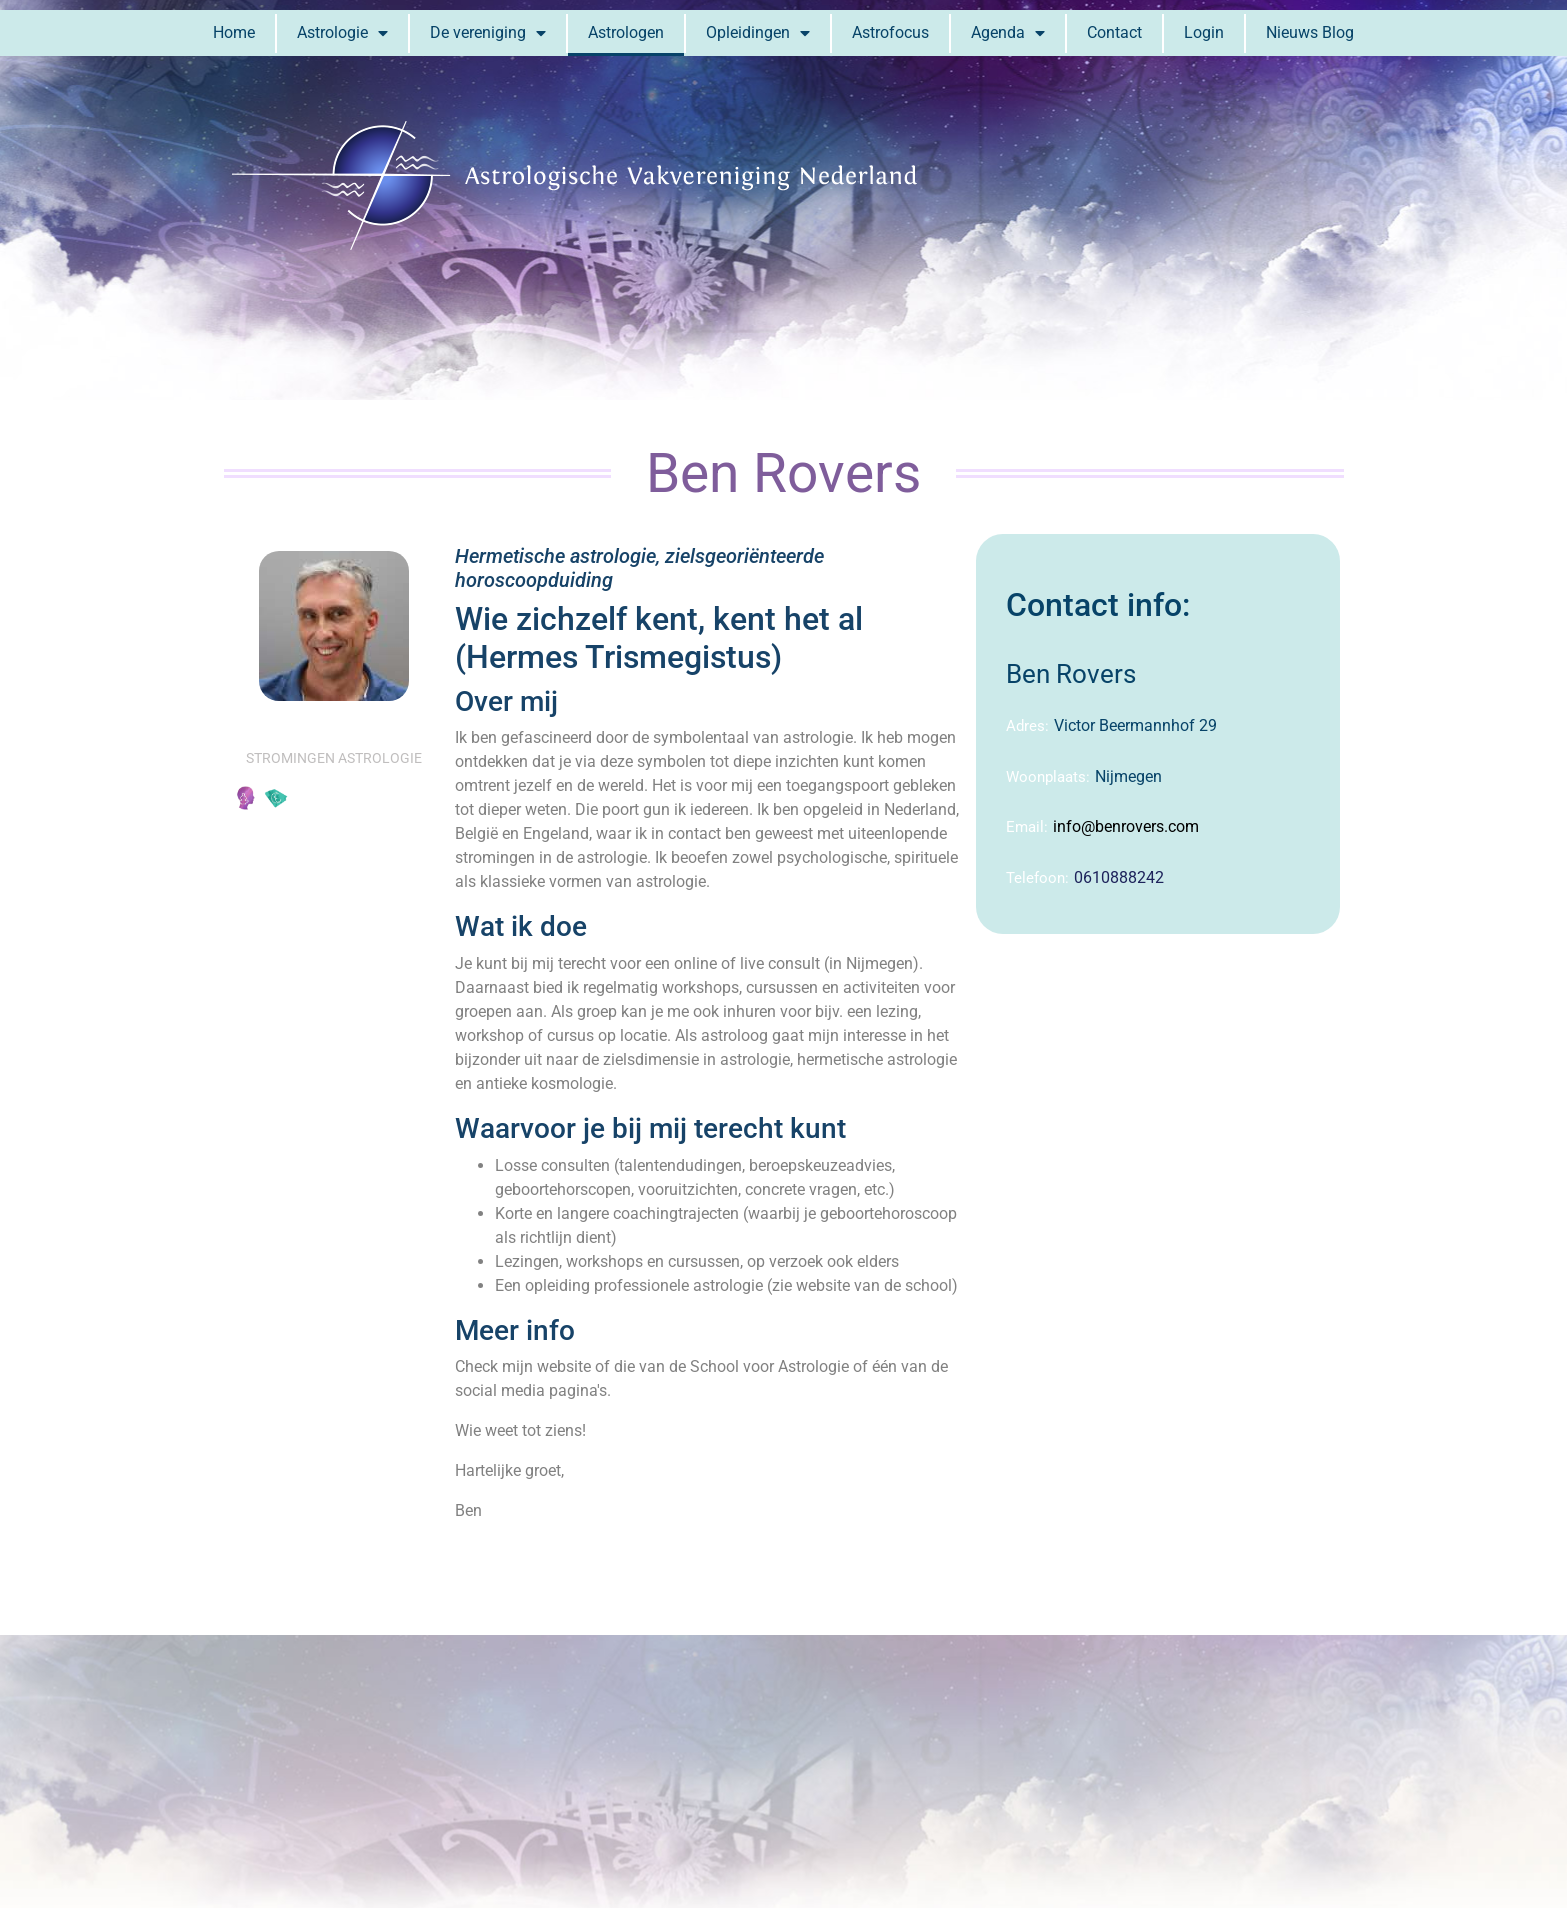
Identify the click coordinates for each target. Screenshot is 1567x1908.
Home (234, 32)
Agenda (1008, 33)
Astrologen (626, 32)
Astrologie (342, 33)
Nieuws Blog (1310, 32)
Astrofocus (890, 32)
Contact (1114, 32)
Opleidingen (758, 33)
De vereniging (488, 33)
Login (1204, 32)
